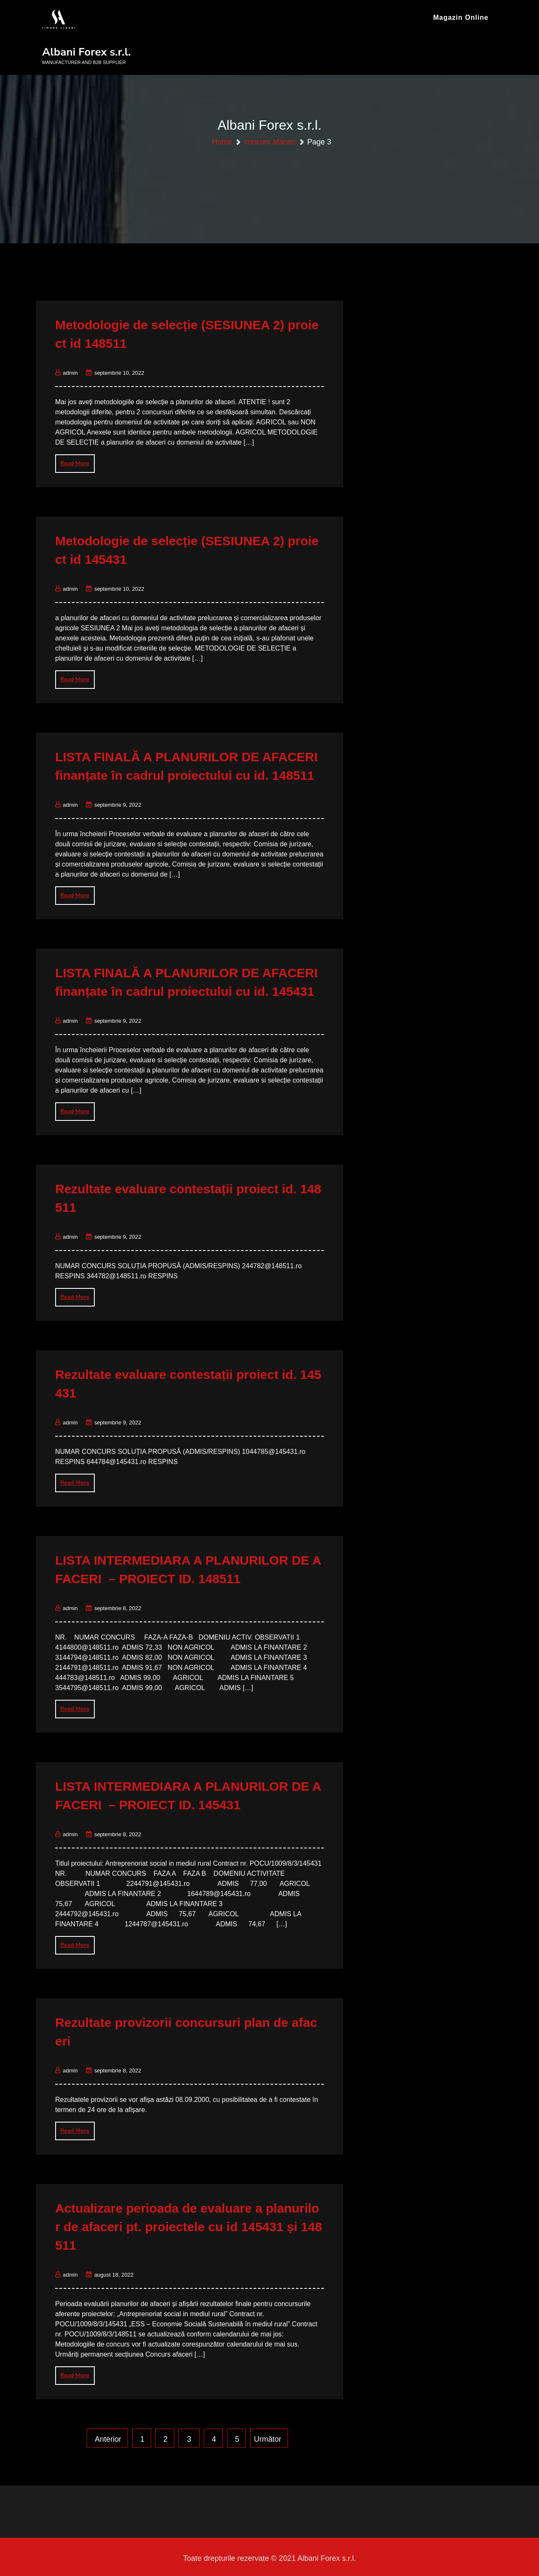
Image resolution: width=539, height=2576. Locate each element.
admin (66, 369)
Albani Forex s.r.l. (86, 52)
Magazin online (460, 17)
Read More (74, 460)
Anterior (108, 2436)
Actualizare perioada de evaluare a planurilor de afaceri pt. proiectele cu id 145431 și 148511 (188, 2223)
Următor (267, 2436)
